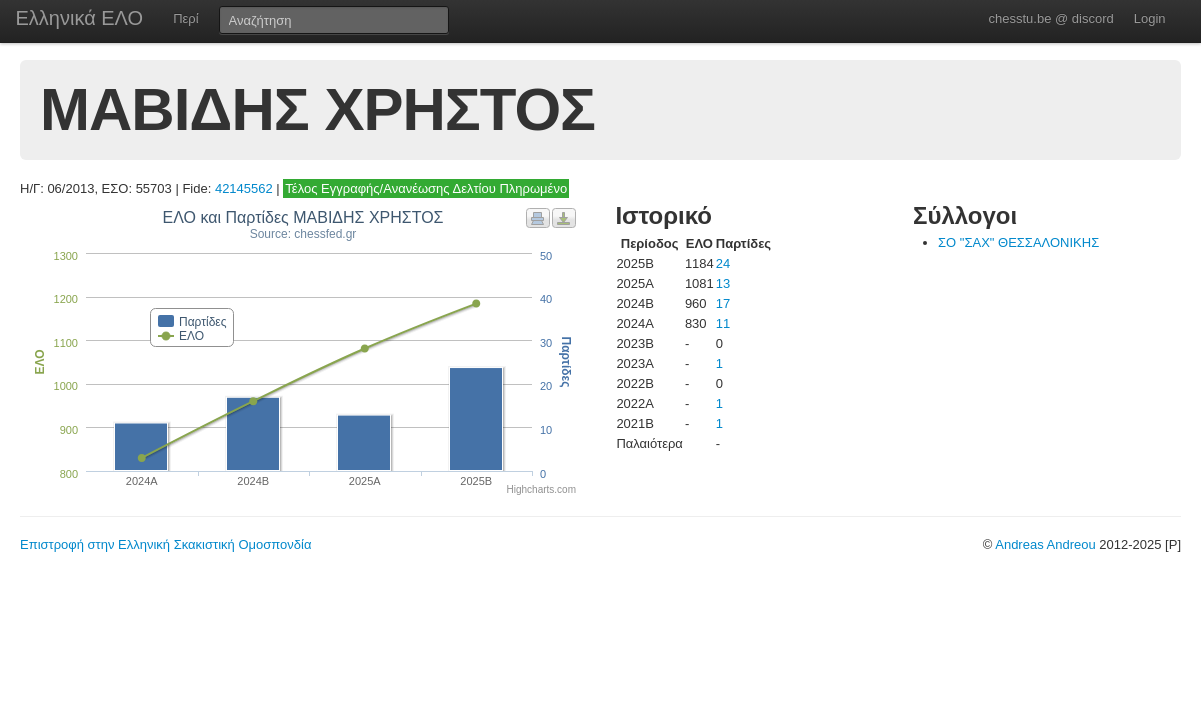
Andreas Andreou (1045, 544)
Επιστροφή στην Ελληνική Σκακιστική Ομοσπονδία (165, 544)
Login (1150, 18)
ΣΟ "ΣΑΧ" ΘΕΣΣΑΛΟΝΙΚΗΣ (1018, 242)
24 (723, 263)
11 (723, 323)
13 (723, 283)
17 (723, 303)
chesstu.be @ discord (1050, 18)
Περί (185, 18)
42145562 (244, 188)
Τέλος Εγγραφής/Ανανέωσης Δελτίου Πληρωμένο (426, 188)
